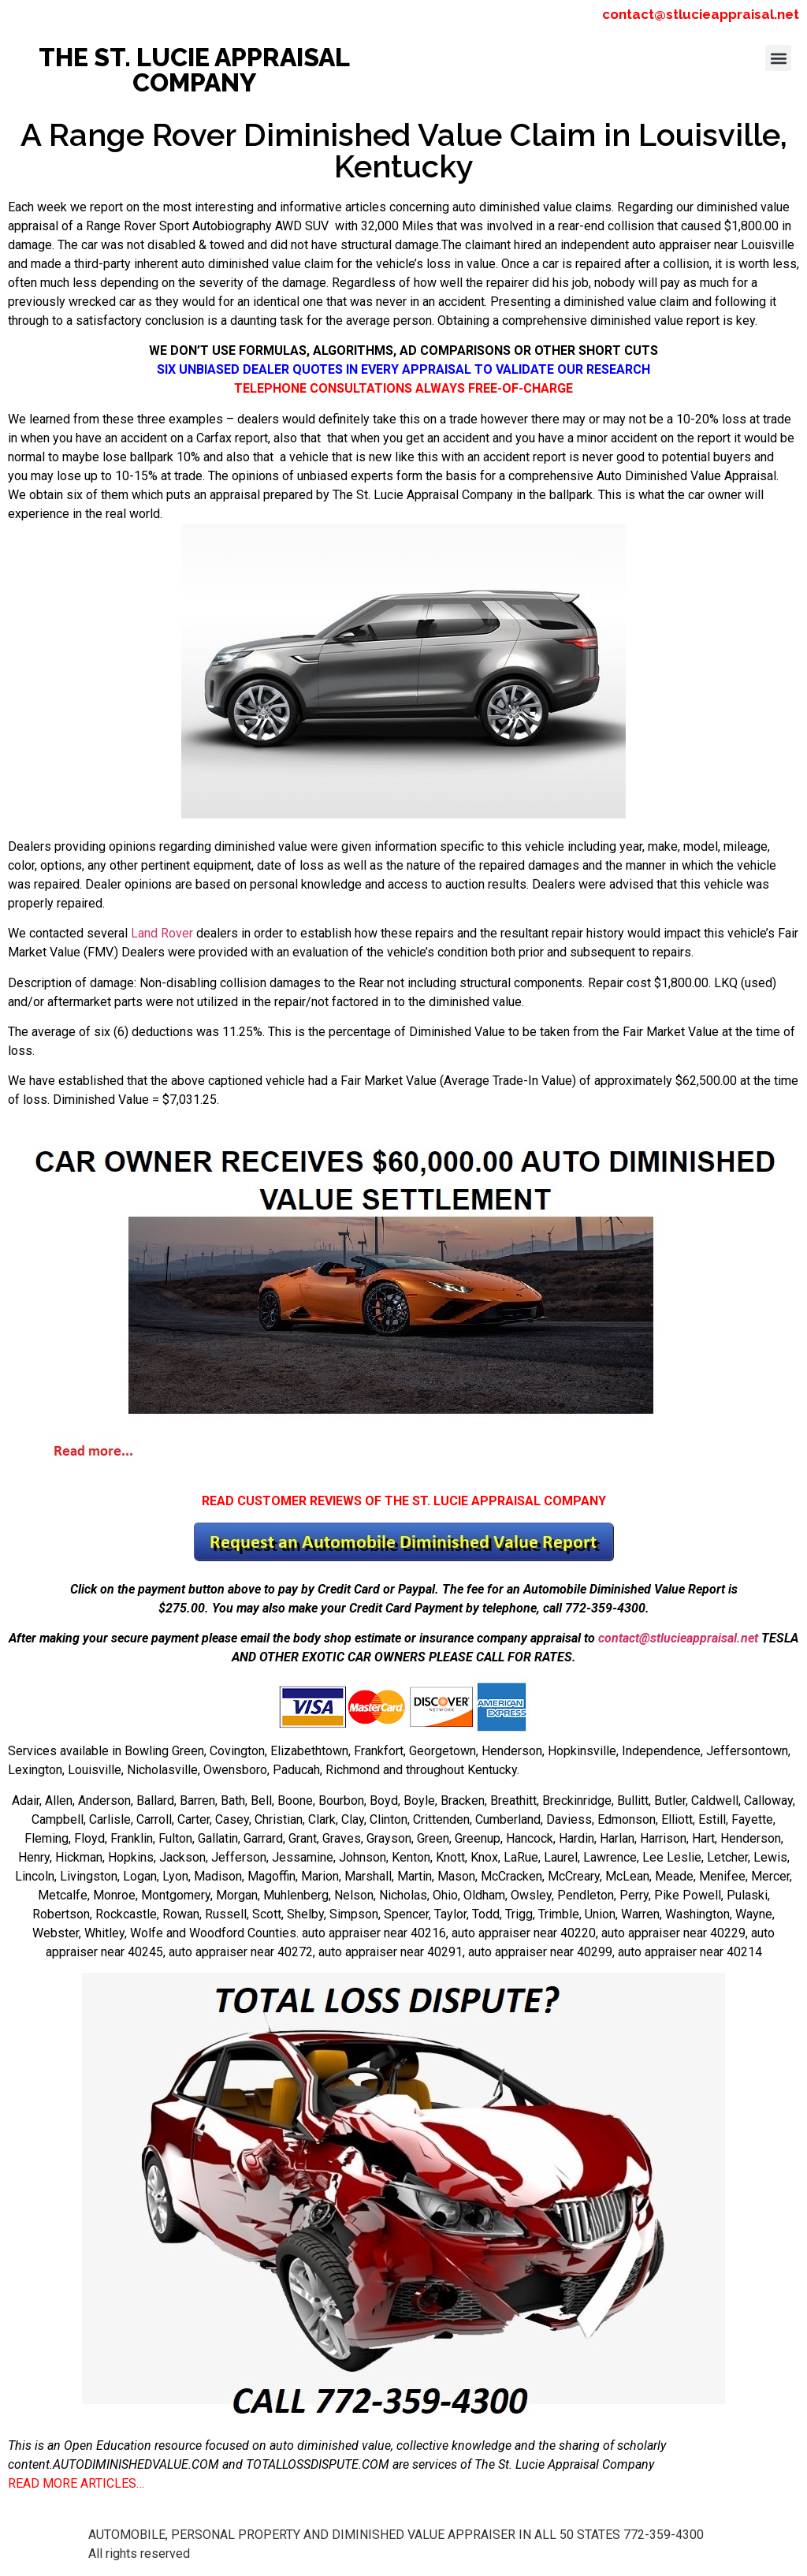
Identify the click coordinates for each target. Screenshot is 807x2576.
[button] (778, 58)
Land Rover (162, 933)
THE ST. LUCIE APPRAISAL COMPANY (194, 70)
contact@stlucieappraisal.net (700, 14)
